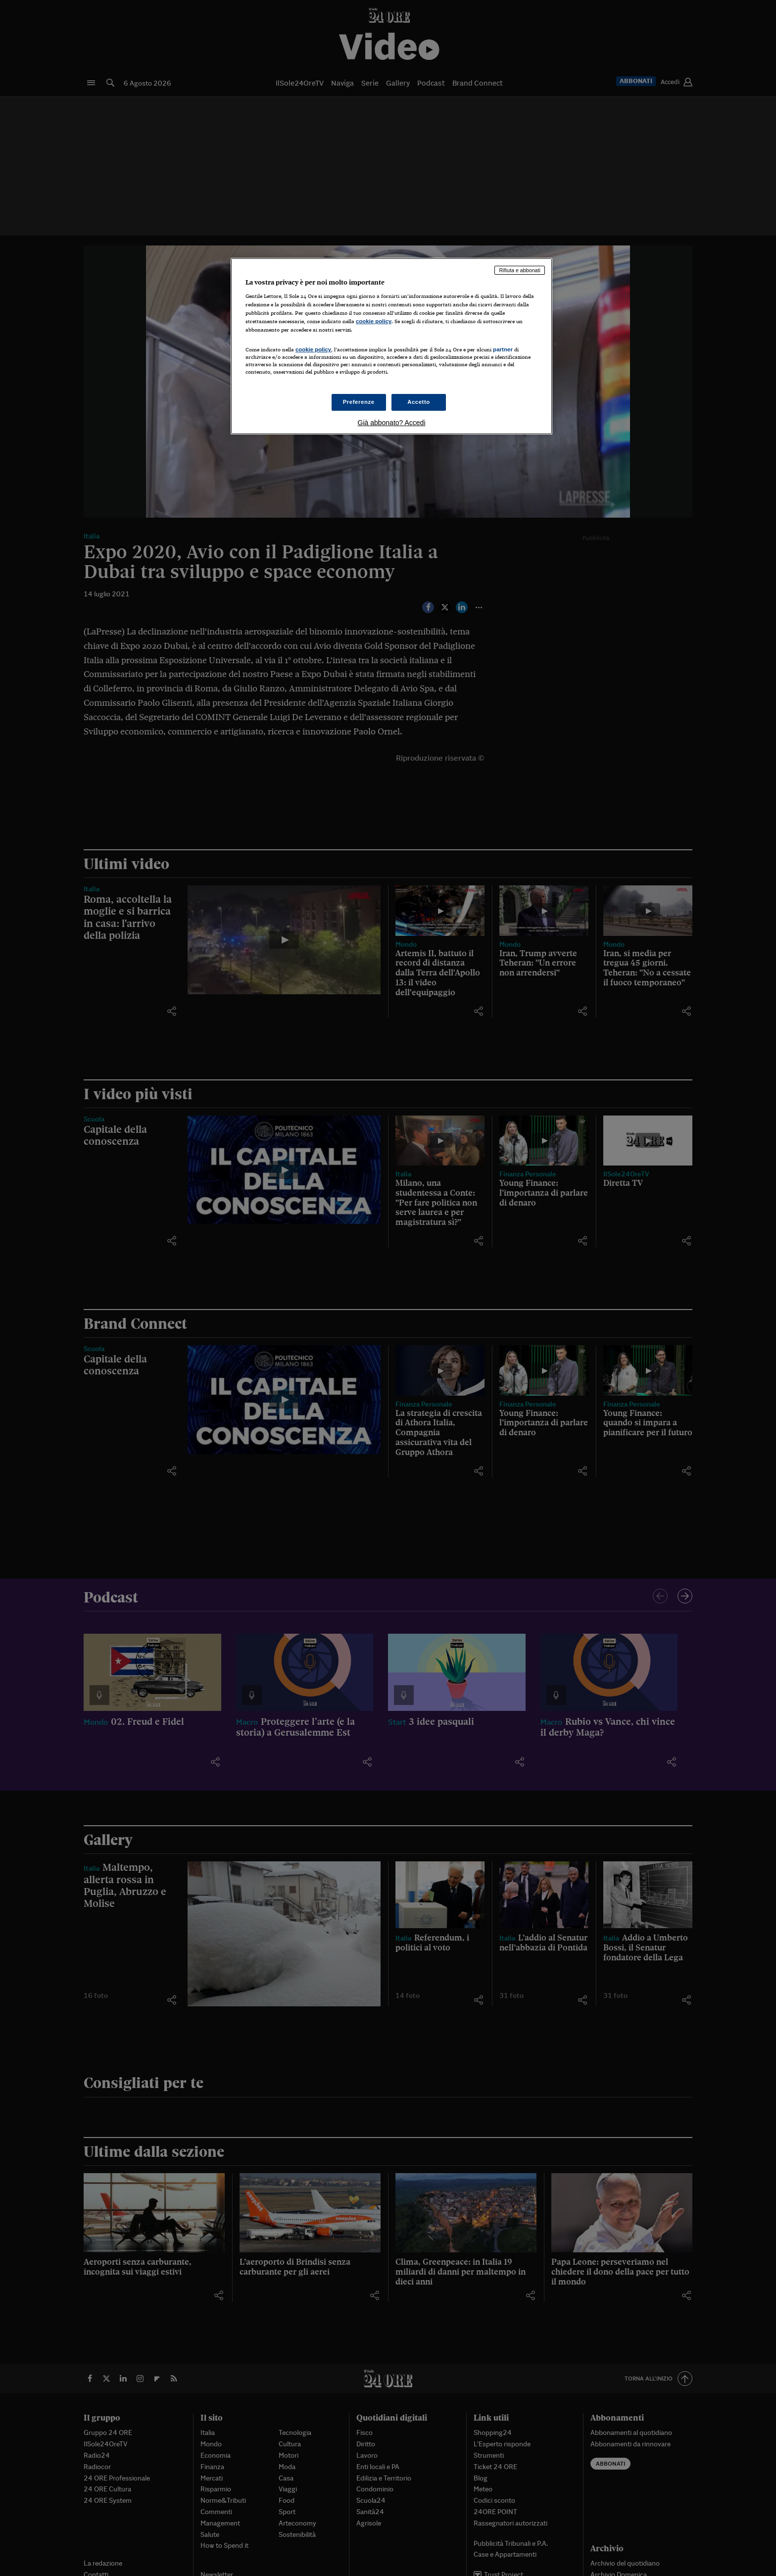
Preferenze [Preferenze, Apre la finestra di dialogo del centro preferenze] (359, 402)
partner (503, 349)
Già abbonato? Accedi (392, 423)
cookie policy (373, 321)
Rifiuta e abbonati (519, 270)
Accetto (418, 402)
